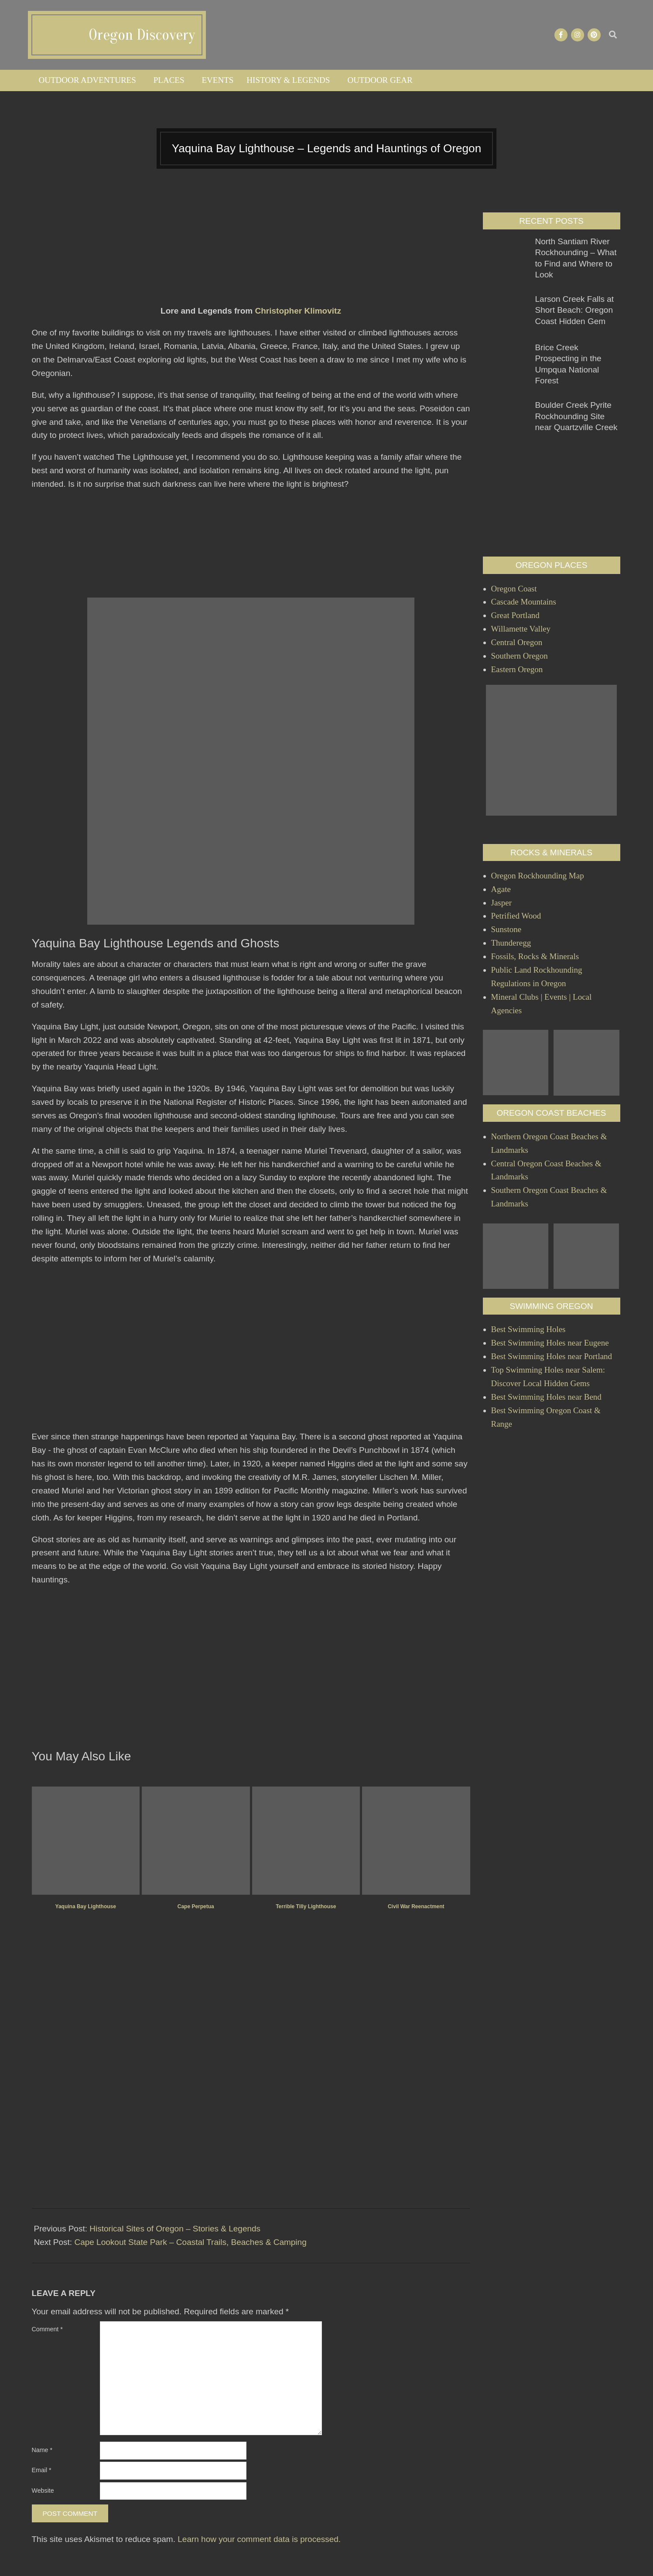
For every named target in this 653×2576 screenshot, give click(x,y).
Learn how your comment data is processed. (259, 2539)
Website (43, 2490)
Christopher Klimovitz (298, 310)
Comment (47, 2329)
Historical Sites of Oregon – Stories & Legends (174, 2228)
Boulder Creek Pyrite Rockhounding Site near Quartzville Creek (576, 416)
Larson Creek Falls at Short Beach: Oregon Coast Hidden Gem (574, 310)
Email (41, 2470)
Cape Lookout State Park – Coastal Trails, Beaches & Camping (190, 2242)
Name (42, 2449)
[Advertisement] (251, 255)
